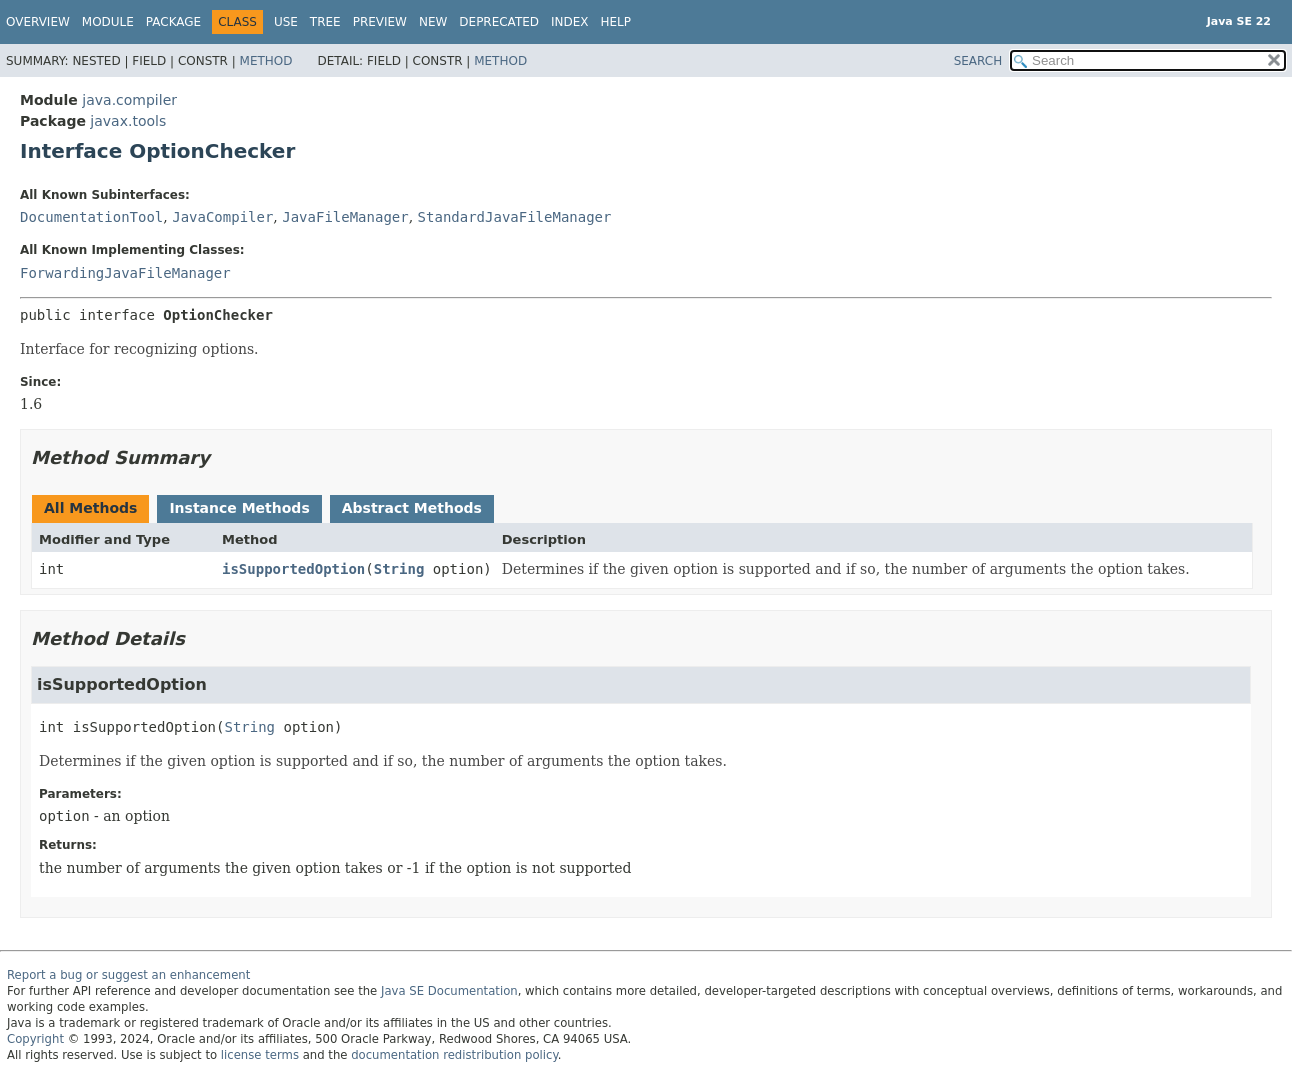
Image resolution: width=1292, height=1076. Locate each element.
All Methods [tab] (90, 508)
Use (286, 22)
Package (173, 22)
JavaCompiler (222, 217)
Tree (325, 22)
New (433, 22)
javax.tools (128, 121)
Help (616, 22)
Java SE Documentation (449, 991)
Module (108, 22)
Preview (380, 22)
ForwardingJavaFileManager (125, 273)
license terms (260, 1055)
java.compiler (129, 100)
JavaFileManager (345, 217)
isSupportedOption (293, 569)
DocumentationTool (91, 217)
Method (266, 61)
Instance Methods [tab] (239, 508)
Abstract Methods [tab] (412, 508)
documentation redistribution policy (454, 1055)
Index (570, 22)
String (399, 569)
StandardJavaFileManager (515, 217)
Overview (38, 22)
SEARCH (978, 61)
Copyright (35, 1039)
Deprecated (499, 22)
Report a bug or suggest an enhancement (128, 975)
